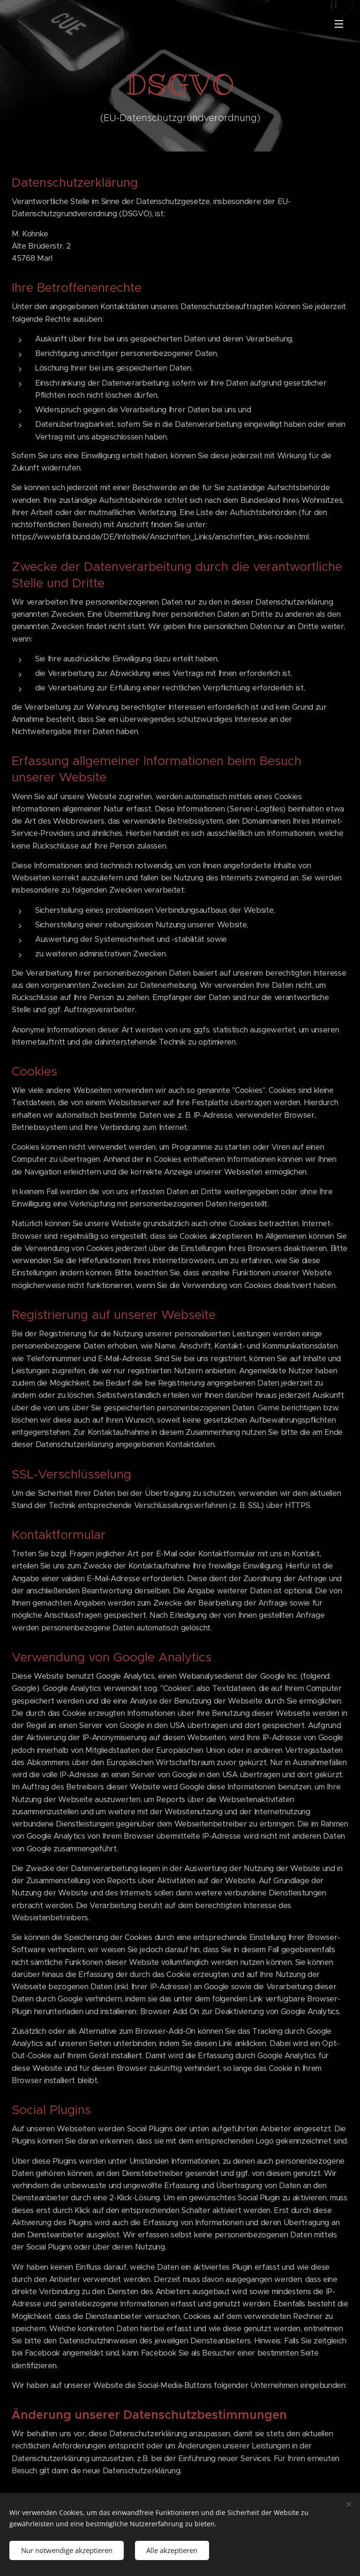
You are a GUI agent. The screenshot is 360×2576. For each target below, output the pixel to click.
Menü (339, 23)
